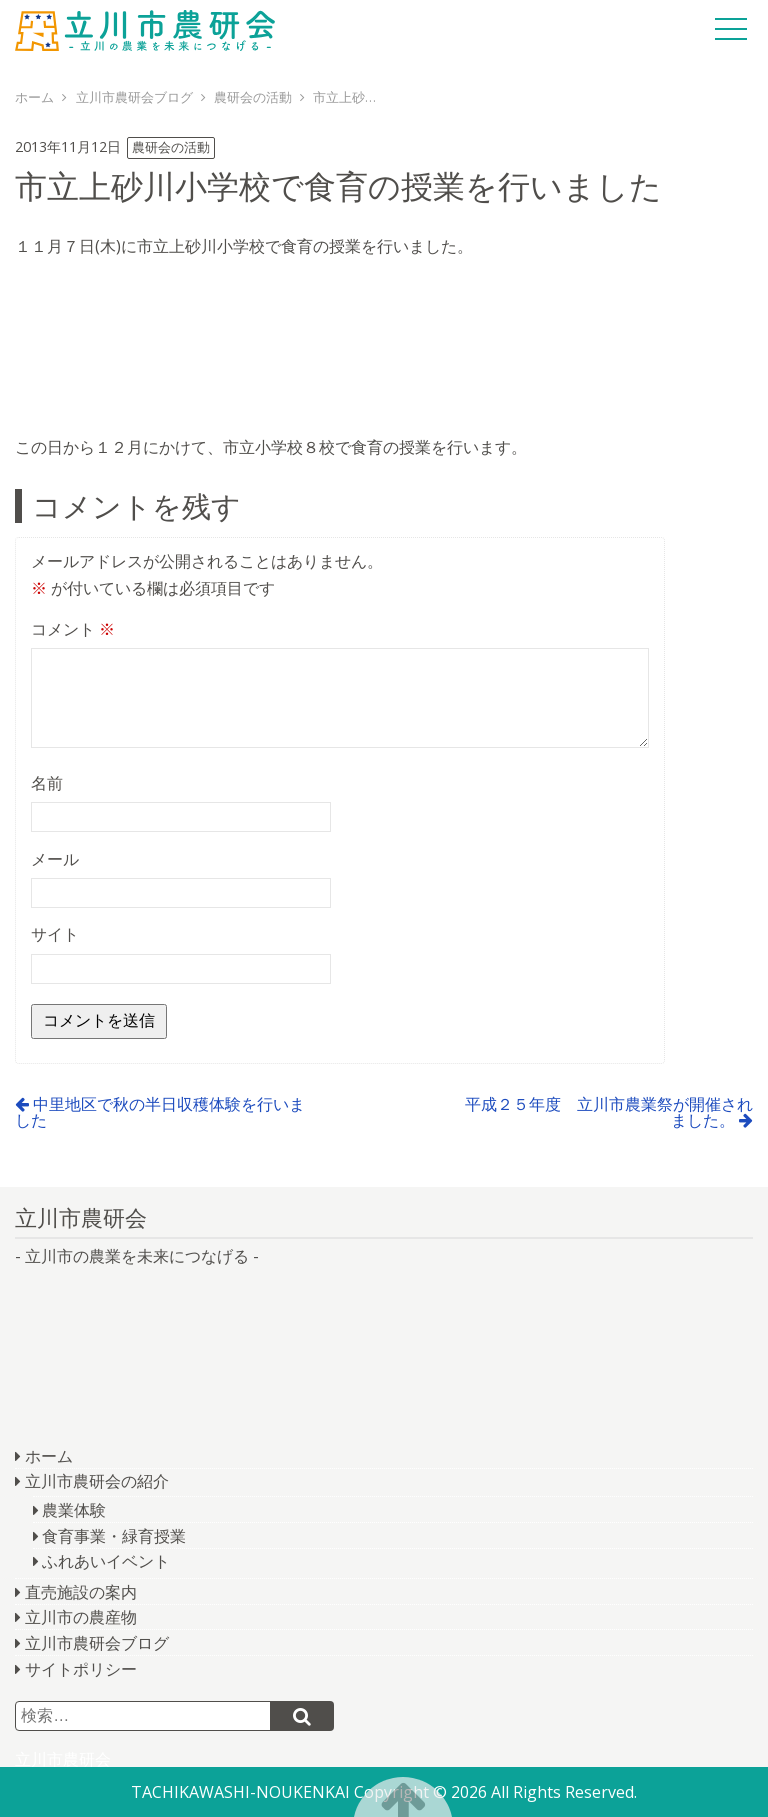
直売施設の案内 (81, 1592)
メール (55, 859)
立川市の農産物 (81, 1617)
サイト (55, 934)
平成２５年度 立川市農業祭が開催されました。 (609, 1112)
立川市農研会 (145, 30)
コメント (73, 629)
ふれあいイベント (106, 1561)
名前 (47, 783)
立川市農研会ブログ (97, 1643)
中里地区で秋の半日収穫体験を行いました (159, 1112)
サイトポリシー (81, 1669)
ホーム (49, 1456)
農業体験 (74, 1510)
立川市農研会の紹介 (97, 1481)
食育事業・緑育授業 (114, 1536)
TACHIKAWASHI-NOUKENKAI (240, 1792)
